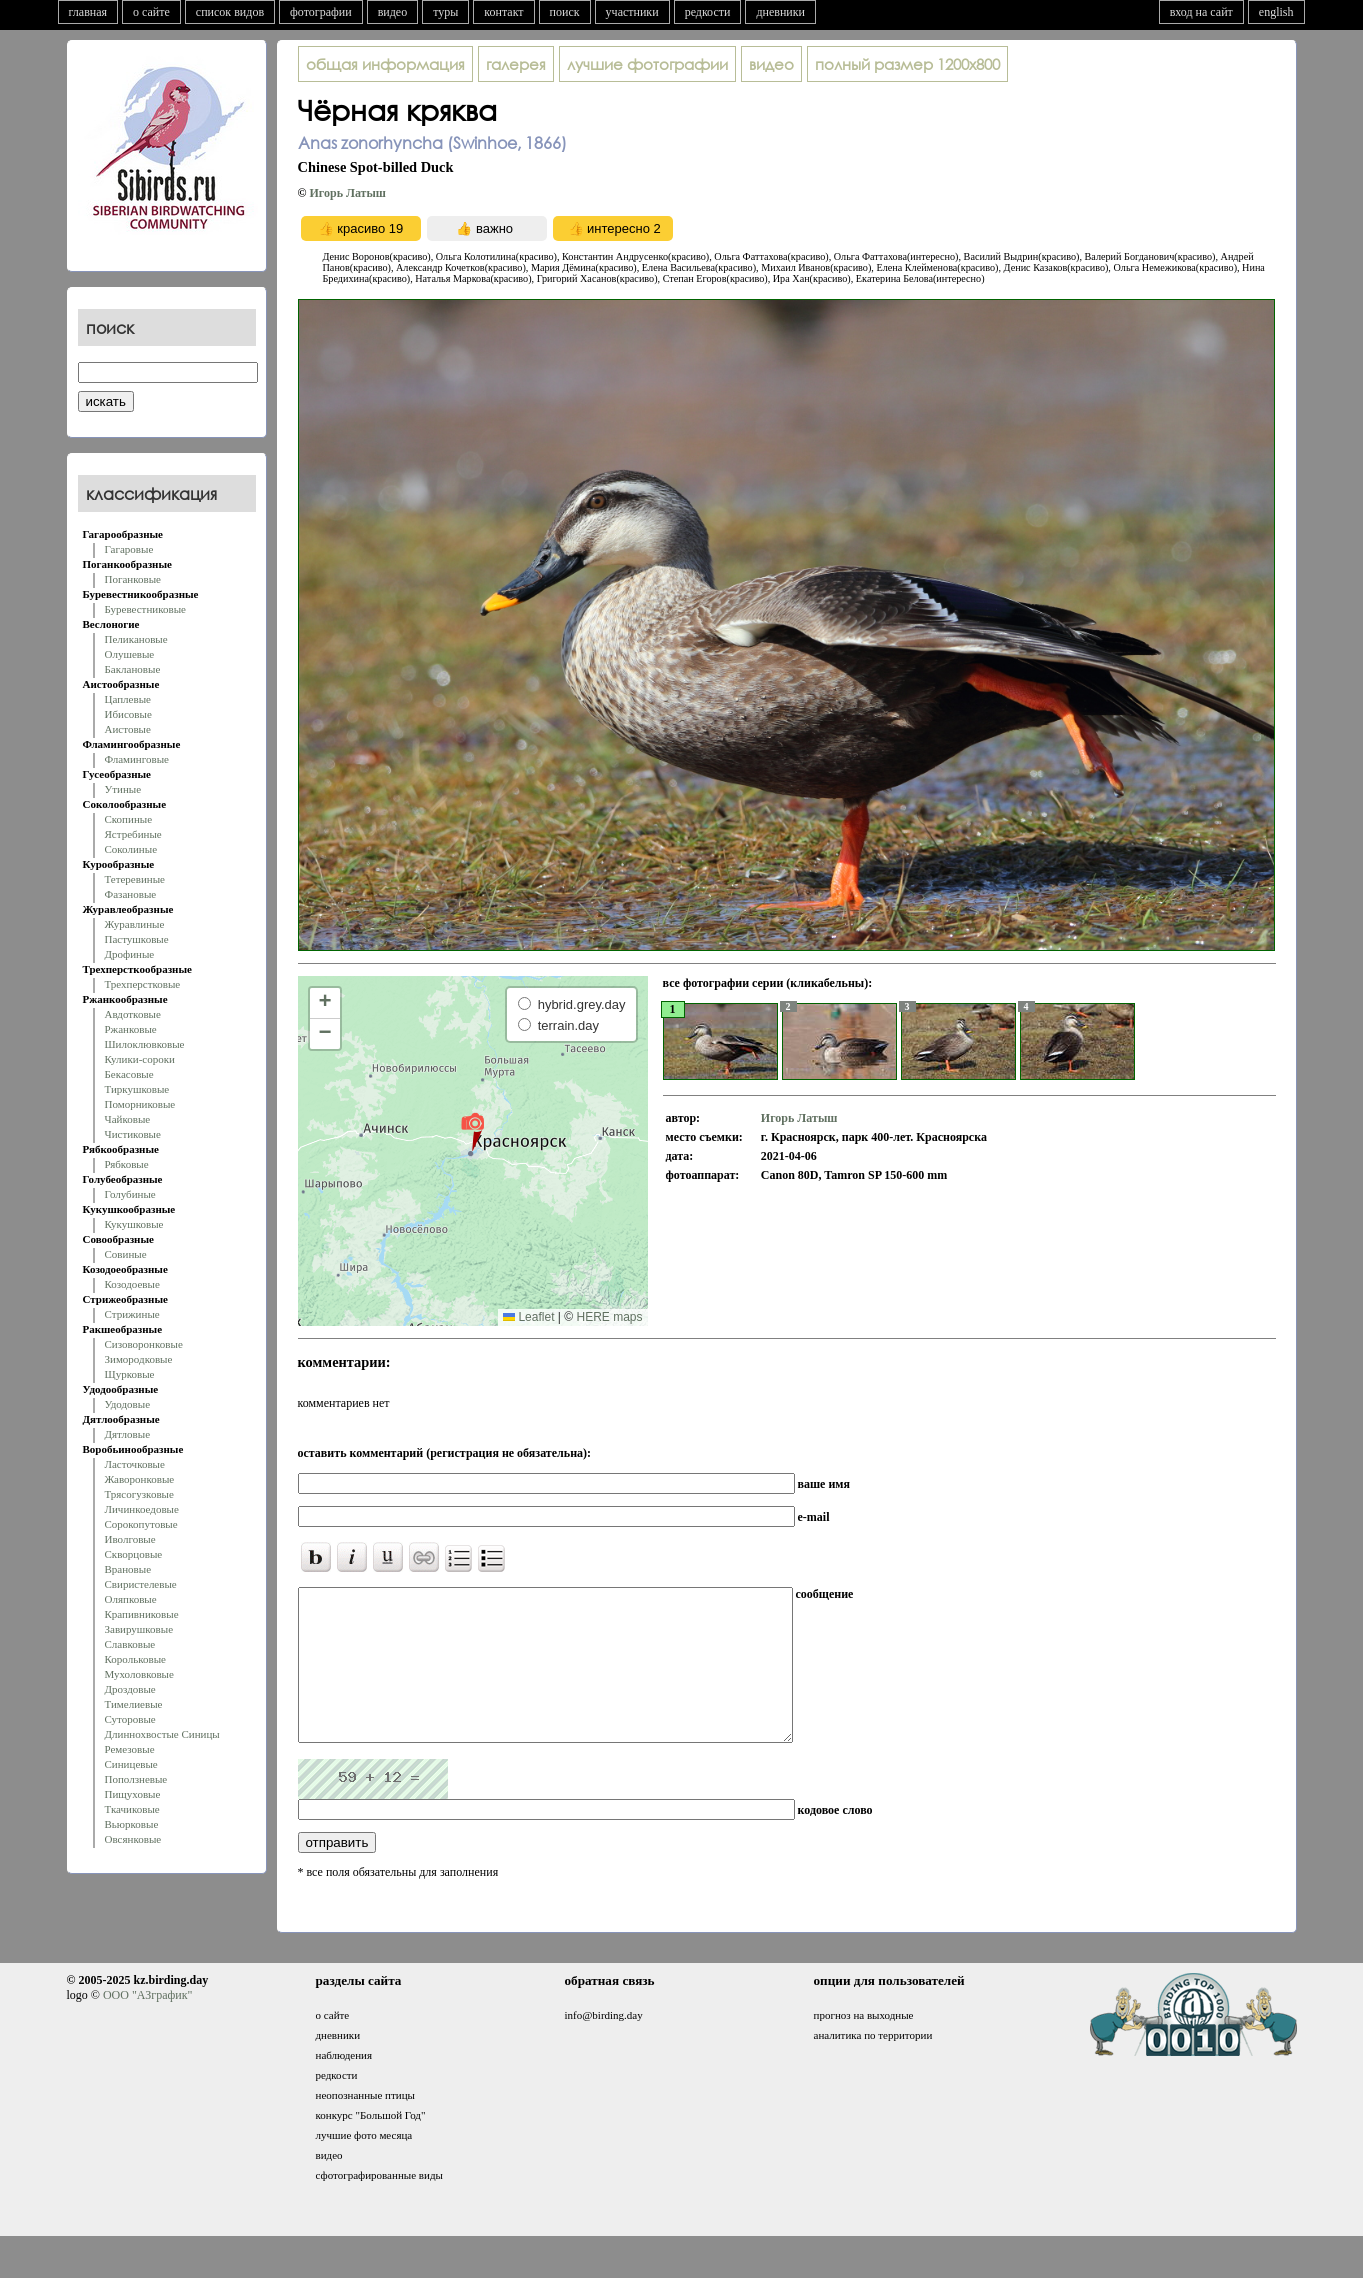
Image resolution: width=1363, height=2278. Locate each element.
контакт (503, 12)
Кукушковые (134, 1224)
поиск (565, 12)
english (1276, 12)
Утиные (123, 789)
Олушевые (130, 654)
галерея (516, 64)
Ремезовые (130, 1749)
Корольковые (135, 1659)
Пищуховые (133, 1794)
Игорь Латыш (347, 193)
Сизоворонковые (144, 1344)
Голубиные (130, 1194)
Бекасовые (129, 1074)
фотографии (321, 12)
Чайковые (128, 1119)
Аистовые (128, 729)
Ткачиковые (132, 1809)
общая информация (385, 64)
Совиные (126, 1254)
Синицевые (131, 1764)
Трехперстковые (143, 984)
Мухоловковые (139, 1674)
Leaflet (528, 1317)
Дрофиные (130, 954)
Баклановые (133, 669)
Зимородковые (139, 1359)
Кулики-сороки (140, 1059)
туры (445, 12)
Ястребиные (133, 834)
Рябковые (127, 1164)
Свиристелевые (141, 1584)
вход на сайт (1201, 12)
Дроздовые (130, 1689)
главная (88, 12)
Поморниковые (140, 1104)
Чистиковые (133, 1134)
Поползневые (136, 1779)
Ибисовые (128, 714)
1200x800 (907, 64)
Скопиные (129, 819)
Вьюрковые (132, 1824)
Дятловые (128, 1434)
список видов (230, 12)
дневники (780, 12)
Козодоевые (132, 1284)
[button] (472, 1131)
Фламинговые (137, 759)
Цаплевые (128, 699)
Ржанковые (131, 1029)
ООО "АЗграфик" (147, 2025)
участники (632, 12)
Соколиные (131, 849)
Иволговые (130, 1539)
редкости (708, 12)
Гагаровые (129, 549)
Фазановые (131, 894)
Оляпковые (131, 1599)
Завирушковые (139, 1629)
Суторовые (130, 1719)
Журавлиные (135, 924)
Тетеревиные (135, 879)
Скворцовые (134, 1554)
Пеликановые (136, 639)
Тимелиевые (134, 1704)
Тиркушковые (137, 1089)
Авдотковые (133, 1014)
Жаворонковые (140, 1479)
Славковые (130, 1644)
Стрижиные (132, 1314)
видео (393, 12)
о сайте (151, 12)
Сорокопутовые (141, 1524)
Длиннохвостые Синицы (162, 1734)
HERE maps (609, 1317)
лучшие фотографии (647, 64)
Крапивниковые (142, 1614)
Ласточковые (135, 1464)
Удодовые (128, 1404)
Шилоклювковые (145, 1044)
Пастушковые (137, 939)
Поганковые (133, 579)
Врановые (128, 1569)
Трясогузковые (139, 1494)
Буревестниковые (145, 609)
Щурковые (130, 1374)
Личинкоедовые (142, 1509)
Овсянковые (133, 1839)
